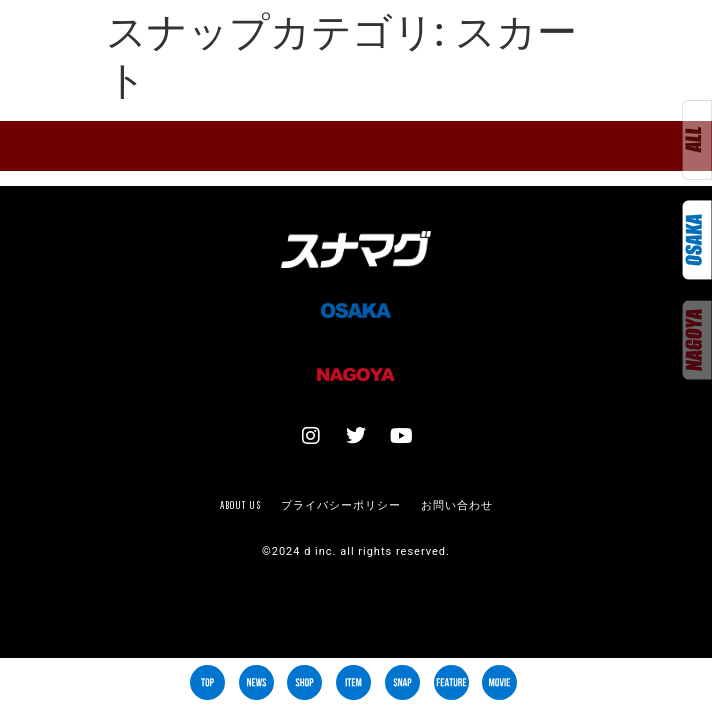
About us (240, 505)
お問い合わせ (457, 505)
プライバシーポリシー (341, 505)
